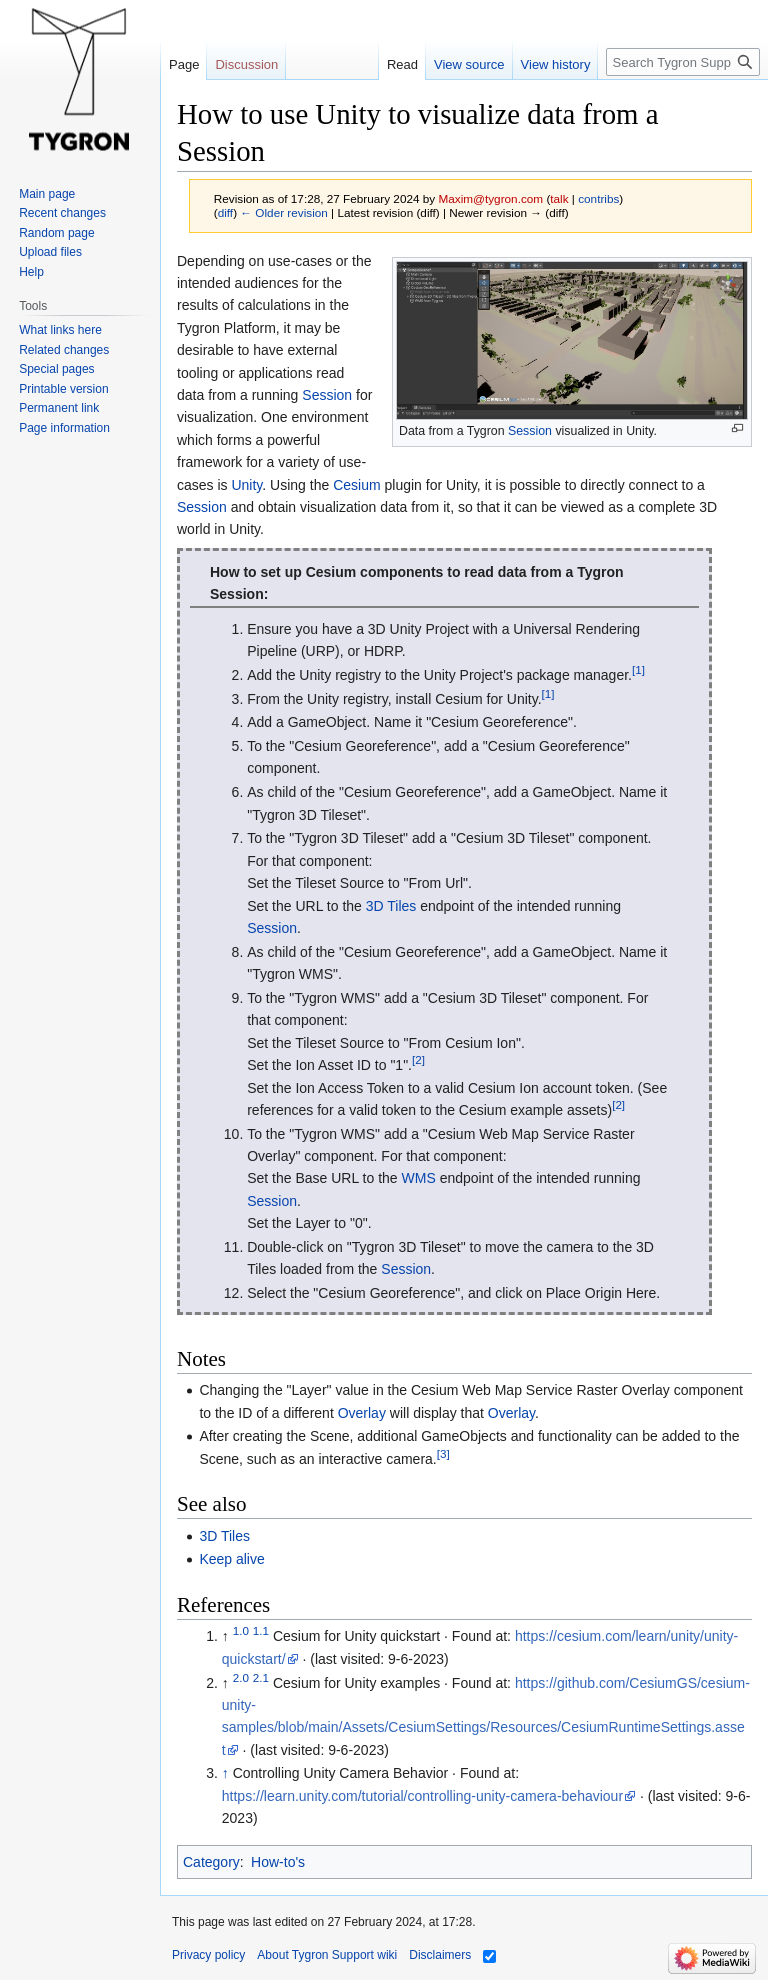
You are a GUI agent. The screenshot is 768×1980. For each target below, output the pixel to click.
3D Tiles (391, 906)
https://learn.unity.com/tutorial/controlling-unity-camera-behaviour (422, 1796)
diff (225, 212)
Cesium (356, 485)
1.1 (261, 1631)
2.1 (261, 1677)
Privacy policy (208, 1955)
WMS (419, 1178)
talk (559, 198)
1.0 (241, 1631)
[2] (418, 1059)
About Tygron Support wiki (327, 1955)
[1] (638, 669)
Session (530, 431)
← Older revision (284, 212)
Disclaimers (440, 1955)
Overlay (362, 1413)
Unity (246, 485)
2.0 (241, 1677)
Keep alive (231, 1559)
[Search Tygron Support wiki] (683, 62)
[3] (443, 1453)
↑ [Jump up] (225, 1773)
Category (211, 1862)
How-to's (278, 1862)
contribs (598, 198)
